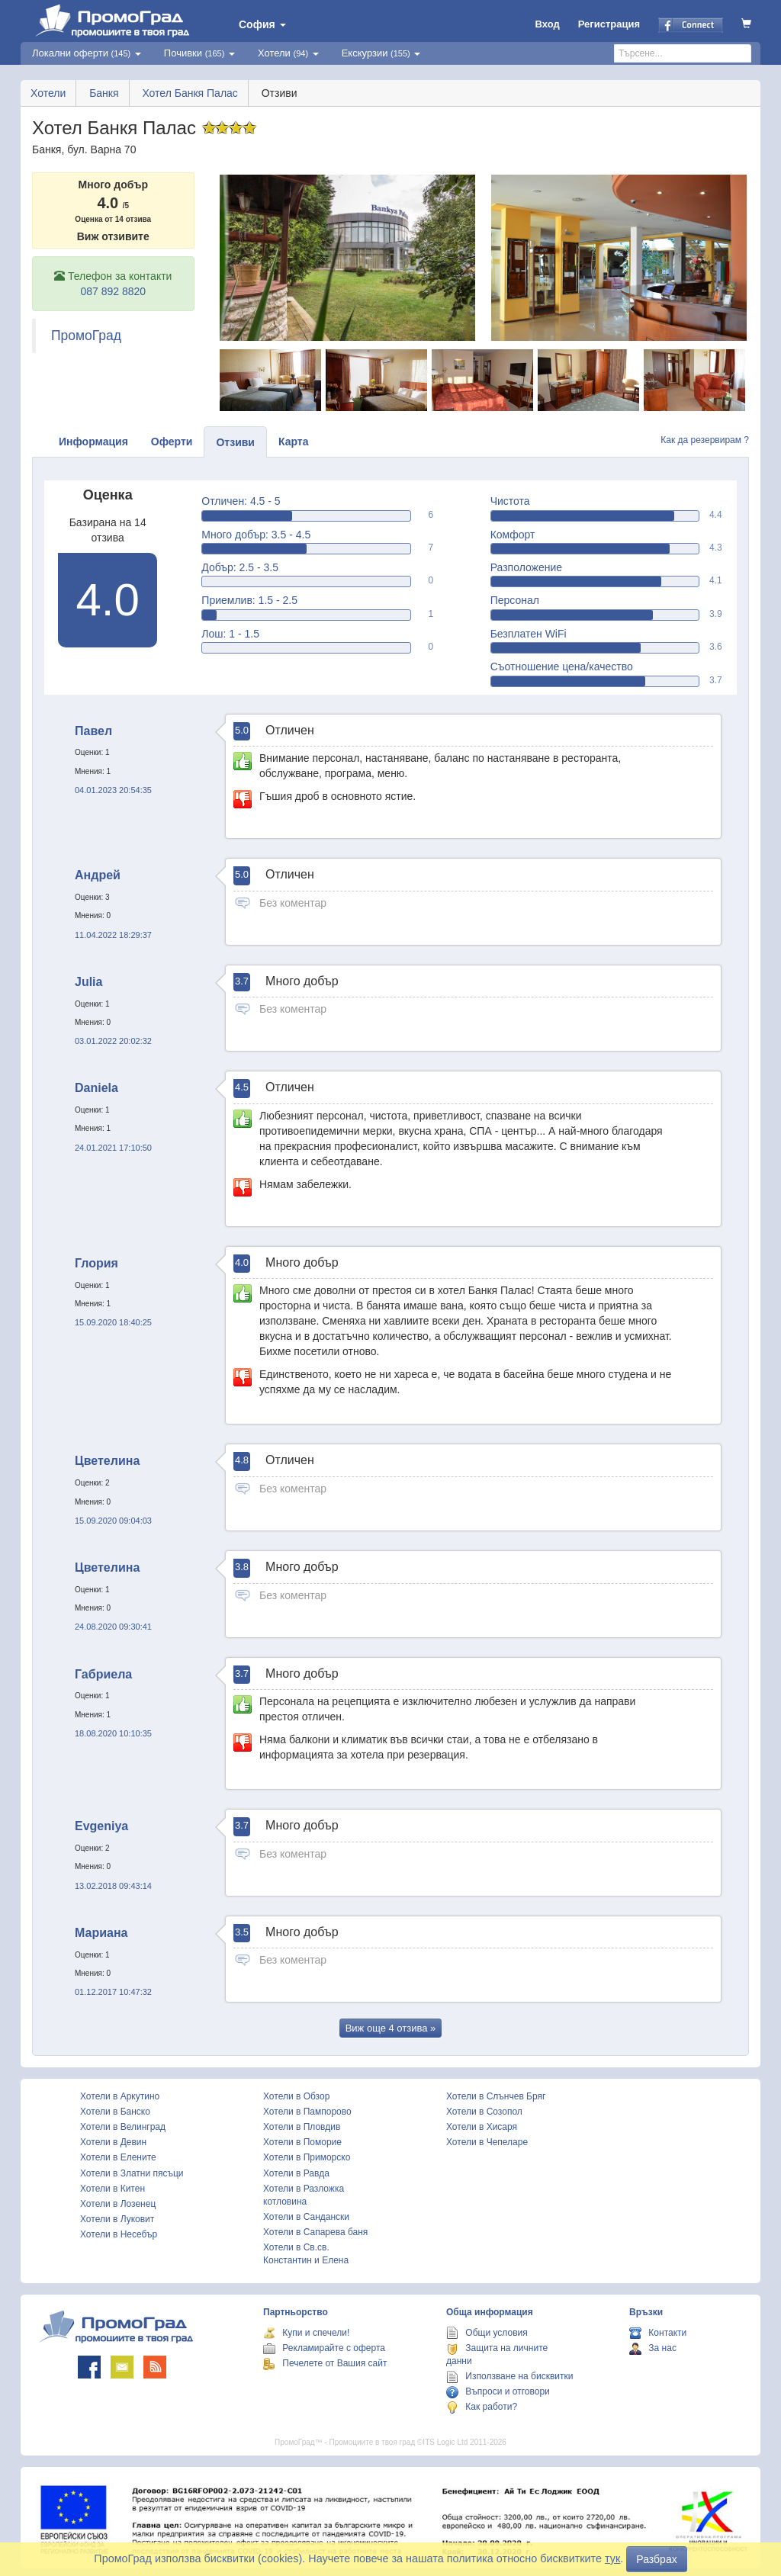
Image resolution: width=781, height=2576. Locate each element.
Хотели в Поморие (302, 2142)
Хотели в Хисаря (481, 2127)
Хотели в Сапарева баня (315, 2232)
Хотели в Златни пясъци (132, 2173)
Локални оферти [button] (86, 53)
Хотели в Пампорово (307, 2111)
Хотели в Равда (296, 2173)
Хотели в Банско (115, 2111)
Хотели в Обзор (296, 2096)
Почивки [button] (199, 53)
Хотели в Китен (112, 2188)
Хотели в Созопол (484, 2111)
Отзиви (235, 442)
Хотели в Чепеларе (487, 2142)
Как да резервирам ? (704, 440)
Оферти (172, 441)
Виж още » (391, 2028)
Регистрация (609, 24)
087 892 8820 (113, 291)
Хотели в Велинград (123, 2127)
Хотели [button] (288, 53)
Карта (293, 441)
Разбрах (656, 2559)
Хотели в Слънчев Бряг (495, 2096)
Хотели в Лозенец (118, 2204)
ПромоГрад (86, 335)
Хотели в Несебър (118, 2234)
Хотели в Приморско (306, 2157)
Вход (547, 24)
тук (612, 2558)
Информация (93, 441)
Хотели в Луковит (117, 2219)
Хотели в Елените (118, 2157)
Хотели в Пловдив (301, 2127)
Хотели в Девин (113, 2142)
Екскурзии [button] (381, 53)
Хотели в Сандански (306, 2216)
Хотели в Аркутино (119, 2096)
